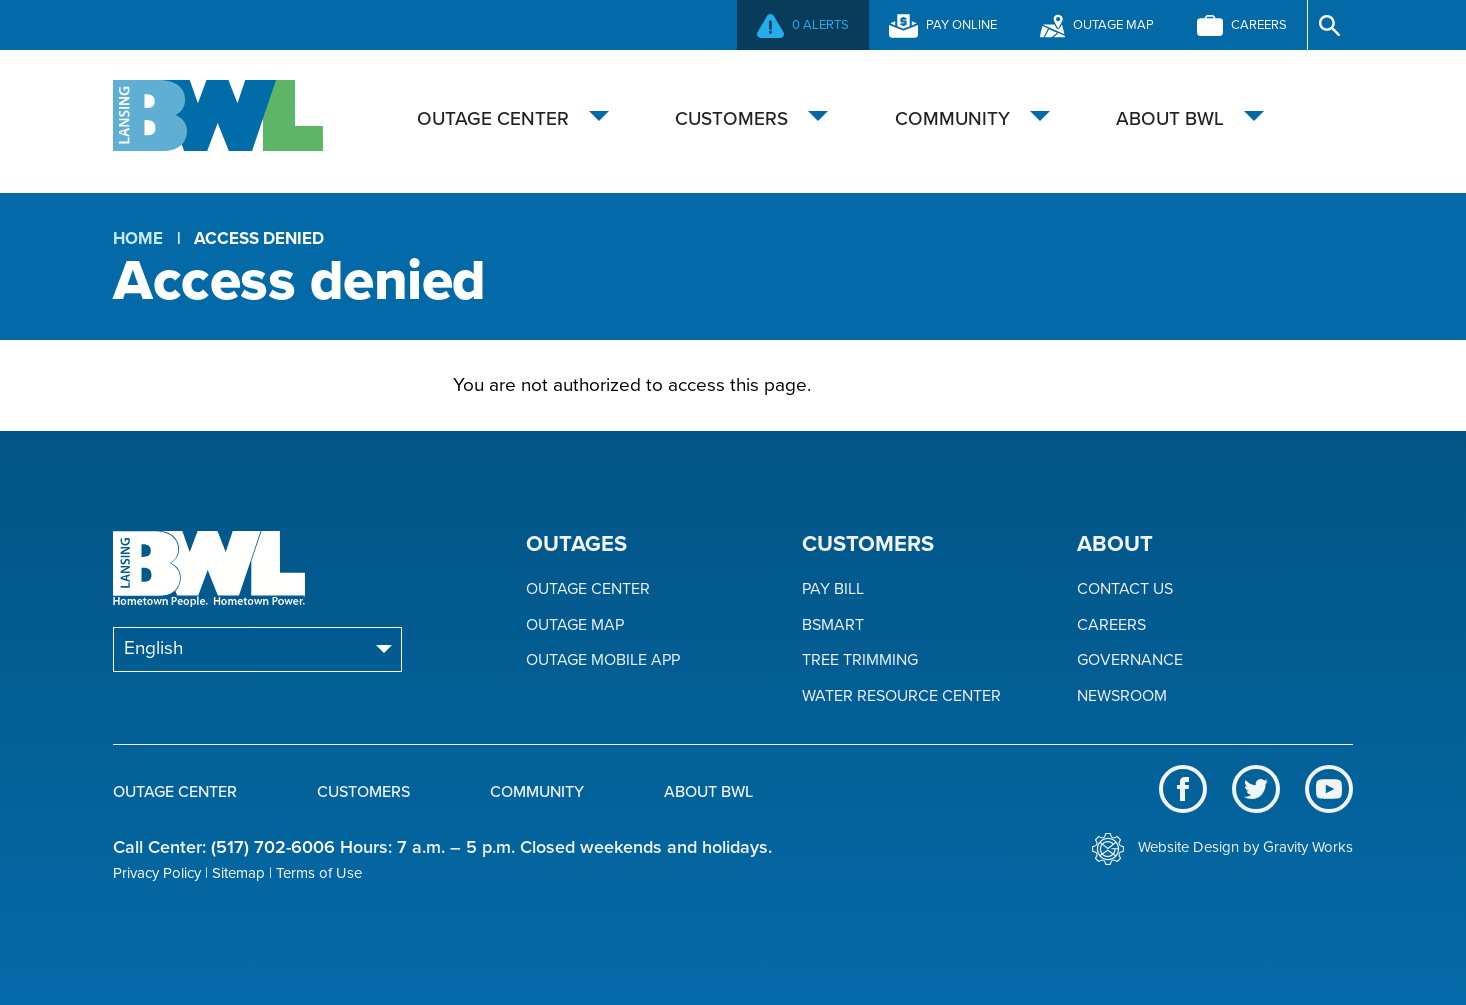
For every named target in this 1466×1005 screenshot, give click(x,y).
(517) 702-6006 (273, 847)
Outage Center (493, 119)
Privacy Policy (157, 873)
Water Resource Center (901, 696)
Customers (731, 119)
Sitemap (238, 873)
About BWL (1170, 119)
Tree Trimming (860, 660)
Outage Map (575, 625)
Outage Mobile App (603, 660)
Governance (1130, 660)
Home (138, 238)
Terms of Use (319, 873)
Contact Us (1125, 589)
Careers (1111, 625)
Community (952, 119)
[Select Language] (257, 649)
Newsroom (1122, 696)
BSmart (833, 625)
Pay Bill (833, 589)
